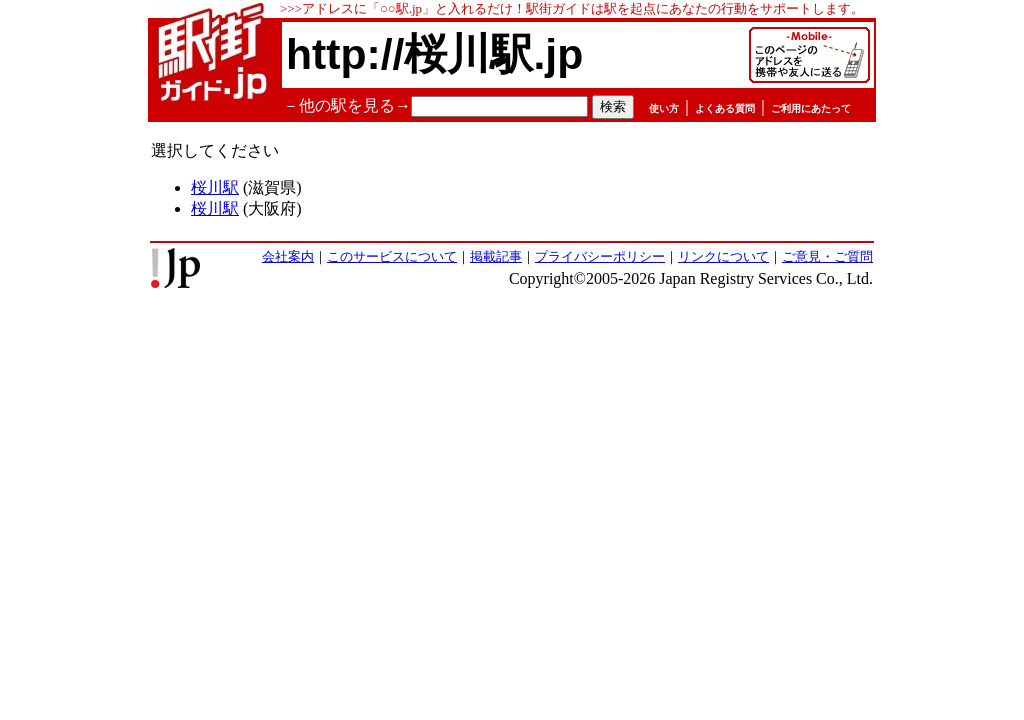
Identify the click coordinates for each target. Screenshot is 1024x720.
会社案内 (288, 256)
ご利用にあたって (811, 108)
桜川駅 (215, 187)
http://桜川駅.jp (434, 54)
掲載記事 (496, 256)
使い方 (664, 108)
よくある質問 (725, 108)
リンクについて (723, 256)
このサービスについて (392, 256)
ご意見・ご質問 (827, 256)
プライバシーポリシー (600, 256)
